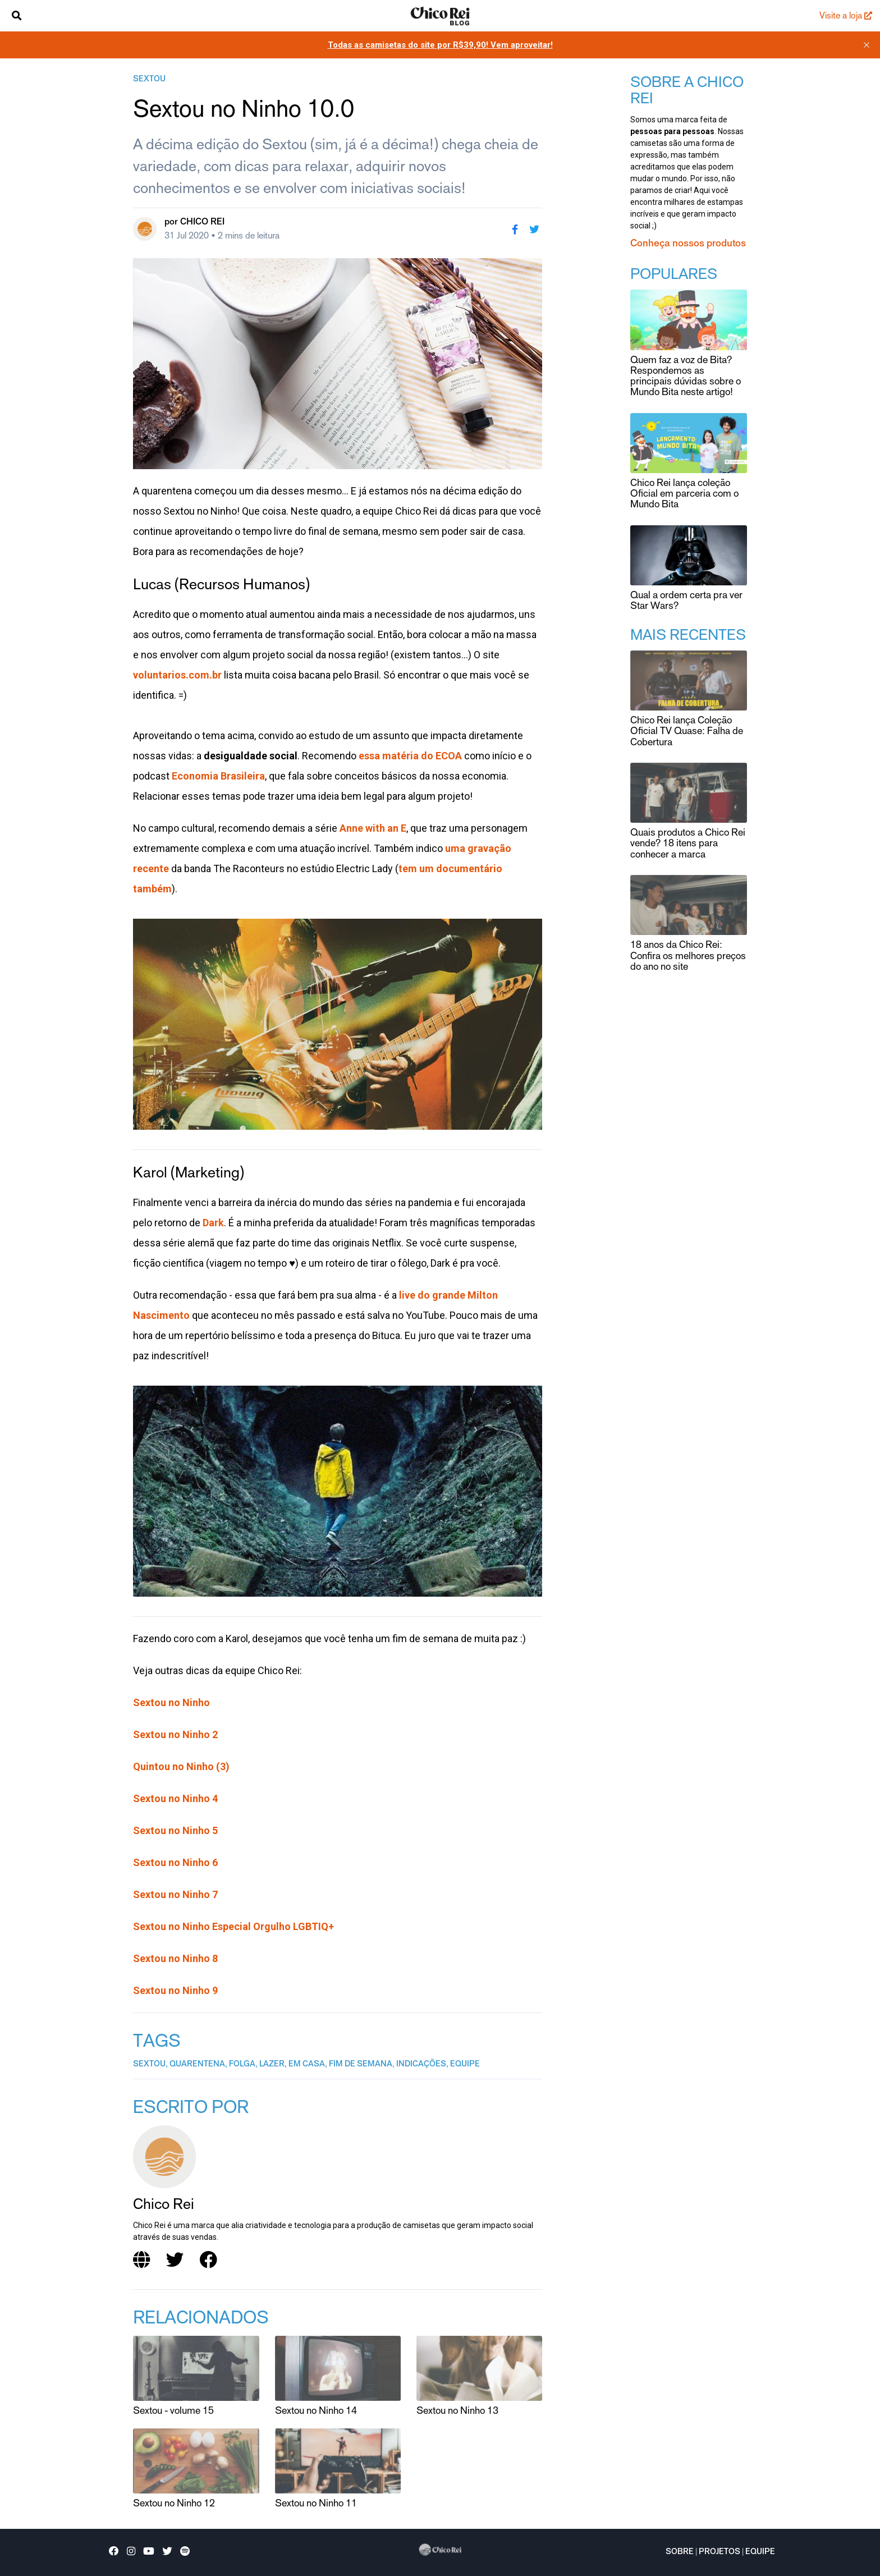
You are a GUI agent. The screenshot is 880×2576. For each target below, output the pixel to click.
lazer (272, 2065)
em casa (306, 2065)
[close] (867, 45)
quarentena (197, 2065)
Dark (213, 1223)
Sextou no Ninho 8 (175, 1958)
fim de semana (360, 2065)
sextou (149, 80)
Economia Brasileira (218, 776)
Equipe (760, 2552)
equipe (465, 2065)
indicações (421, 2065)
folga (242, 2065)
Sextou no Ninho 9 (175, 1990)
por (194, 222)
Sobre (680, 2552)
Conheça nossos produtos (688, 244)
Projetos (719, 2552)
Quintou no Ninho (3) (181, 1766)
